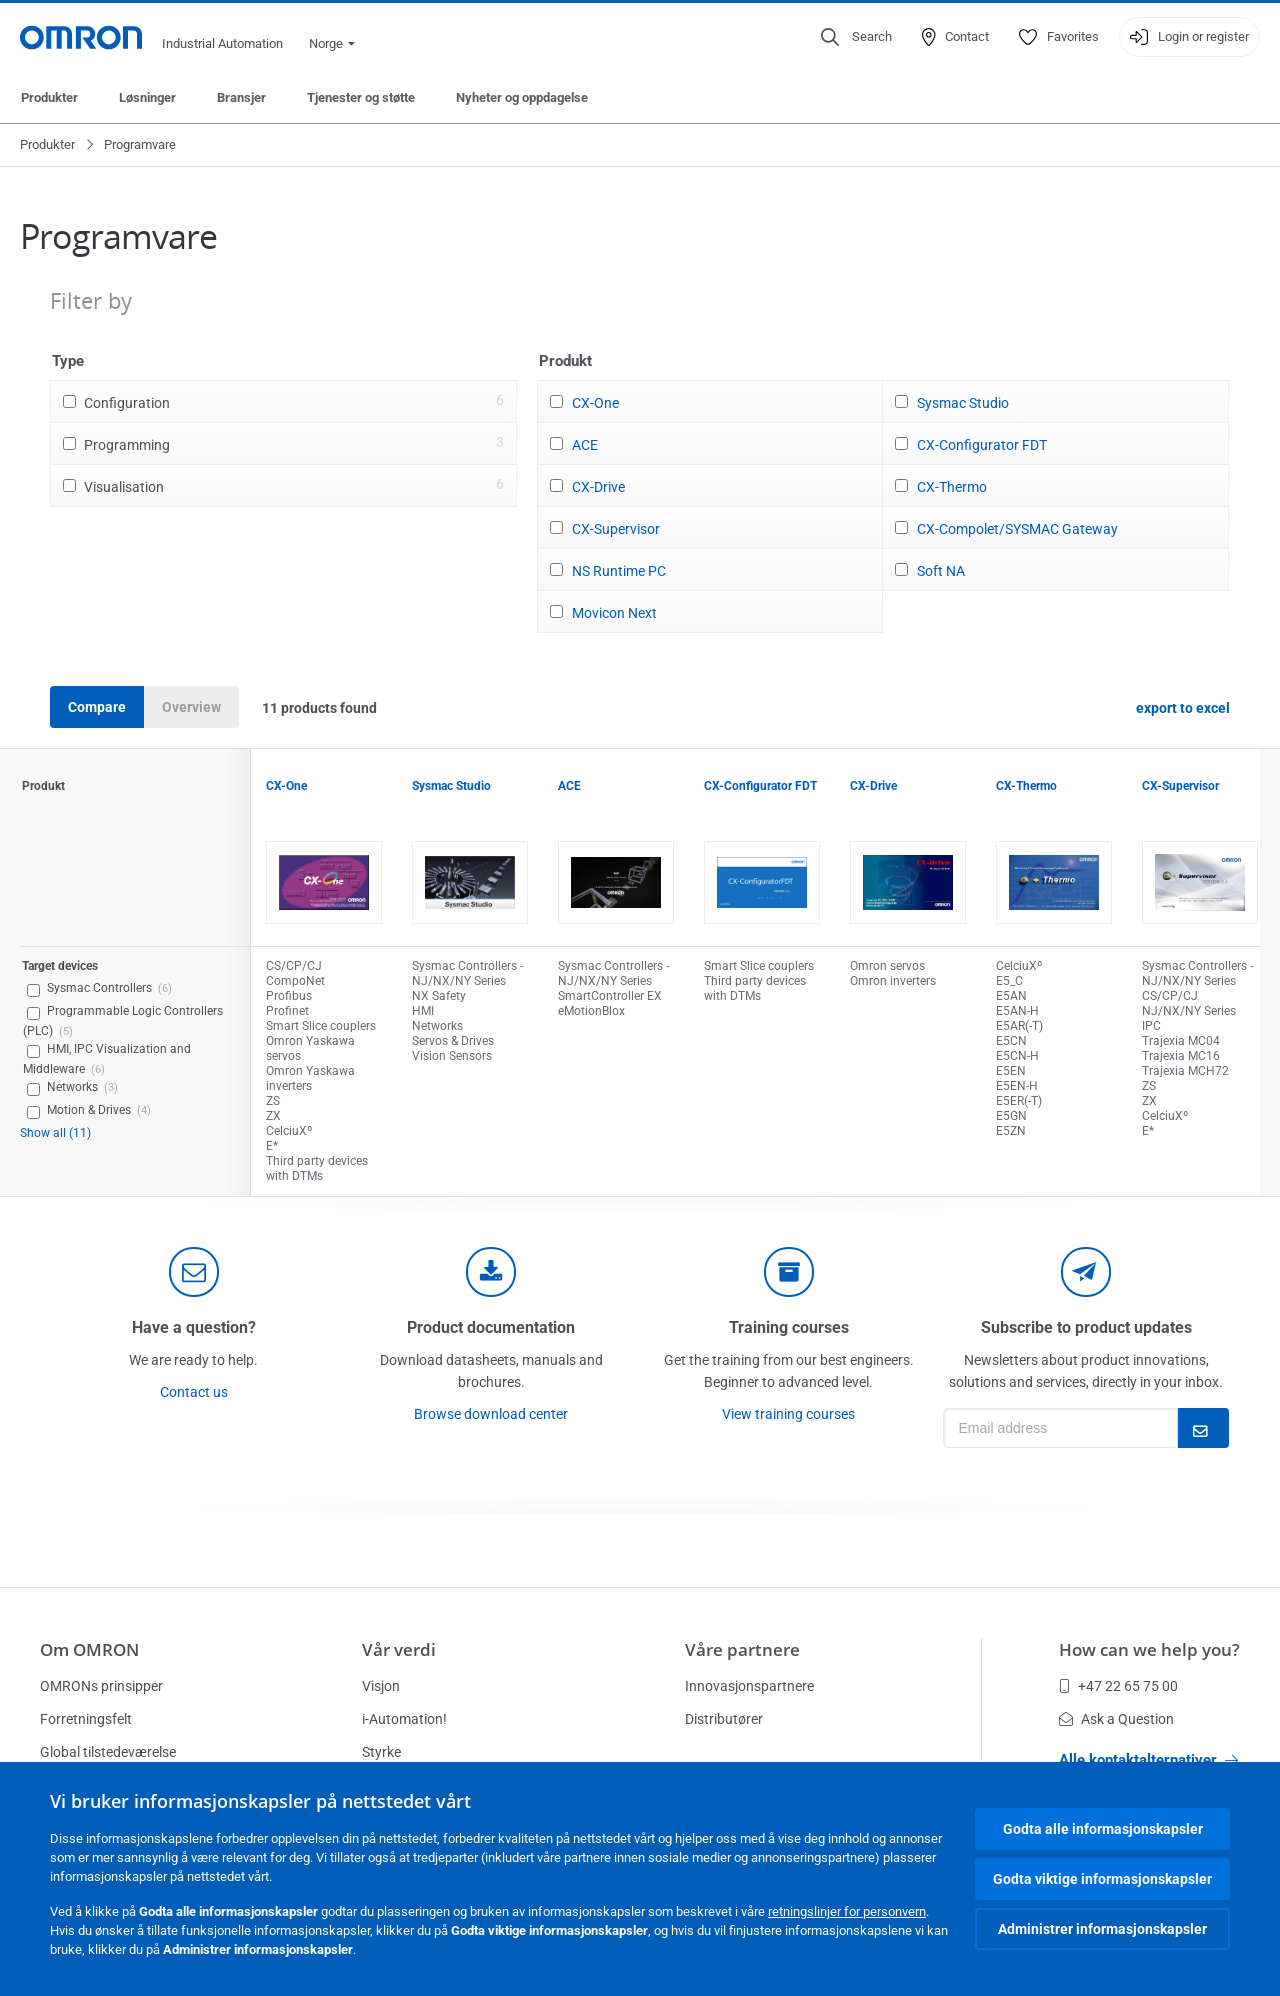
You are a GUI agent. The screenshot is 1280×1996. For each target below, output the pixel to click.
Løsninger (147, 97)
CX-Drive (598, 487)
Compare (97, 707)
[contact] (194, 1272)
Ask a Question (1116, 1719)
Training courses (789, 1327)
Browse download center (491, 1414)
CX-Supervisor (616, 529)
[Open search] (856, 37)
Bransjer (241, 97)
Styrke (381, 1752)
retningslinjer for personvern (847, 1911)
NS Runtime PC (619, 571)
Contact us (194, 1392)
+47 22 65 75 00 (1118, 1686)
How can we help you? (1149, 1649)
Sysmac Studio (963, 403)
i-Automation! (404, 1719)
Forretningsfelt (86, 1719)
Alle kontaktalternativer (1148, 1760)
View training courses (788, 1414)
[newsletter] (1086, 1272)
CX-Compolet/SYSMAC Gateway (1017, 529)
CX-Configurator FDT (982, 445)
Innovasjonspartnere (749, 1686)
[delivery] (789, 1272)
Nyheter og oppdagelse (522, 97)
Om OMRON (89, 1649)
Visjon (381, 1686)
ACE (585, 445)
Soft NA (941, 571)
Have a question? (194, 1327)
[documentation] (491, 1272)
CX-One (595, 403)
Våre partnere (742, 1649)
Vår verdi (399, 1649)
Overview (191, 707)
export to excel (1183, 708)
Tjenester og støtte (361, 97)
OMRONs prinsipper (101, 1686)
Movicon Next (614, 613)
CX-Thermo (952, 487)
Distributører (724, 1719)
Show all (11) (55, 1133)
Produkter (49, 97)
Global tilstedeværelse (108, 1752)
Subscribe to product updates (1086, 1327)
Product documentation (491, 1327)
